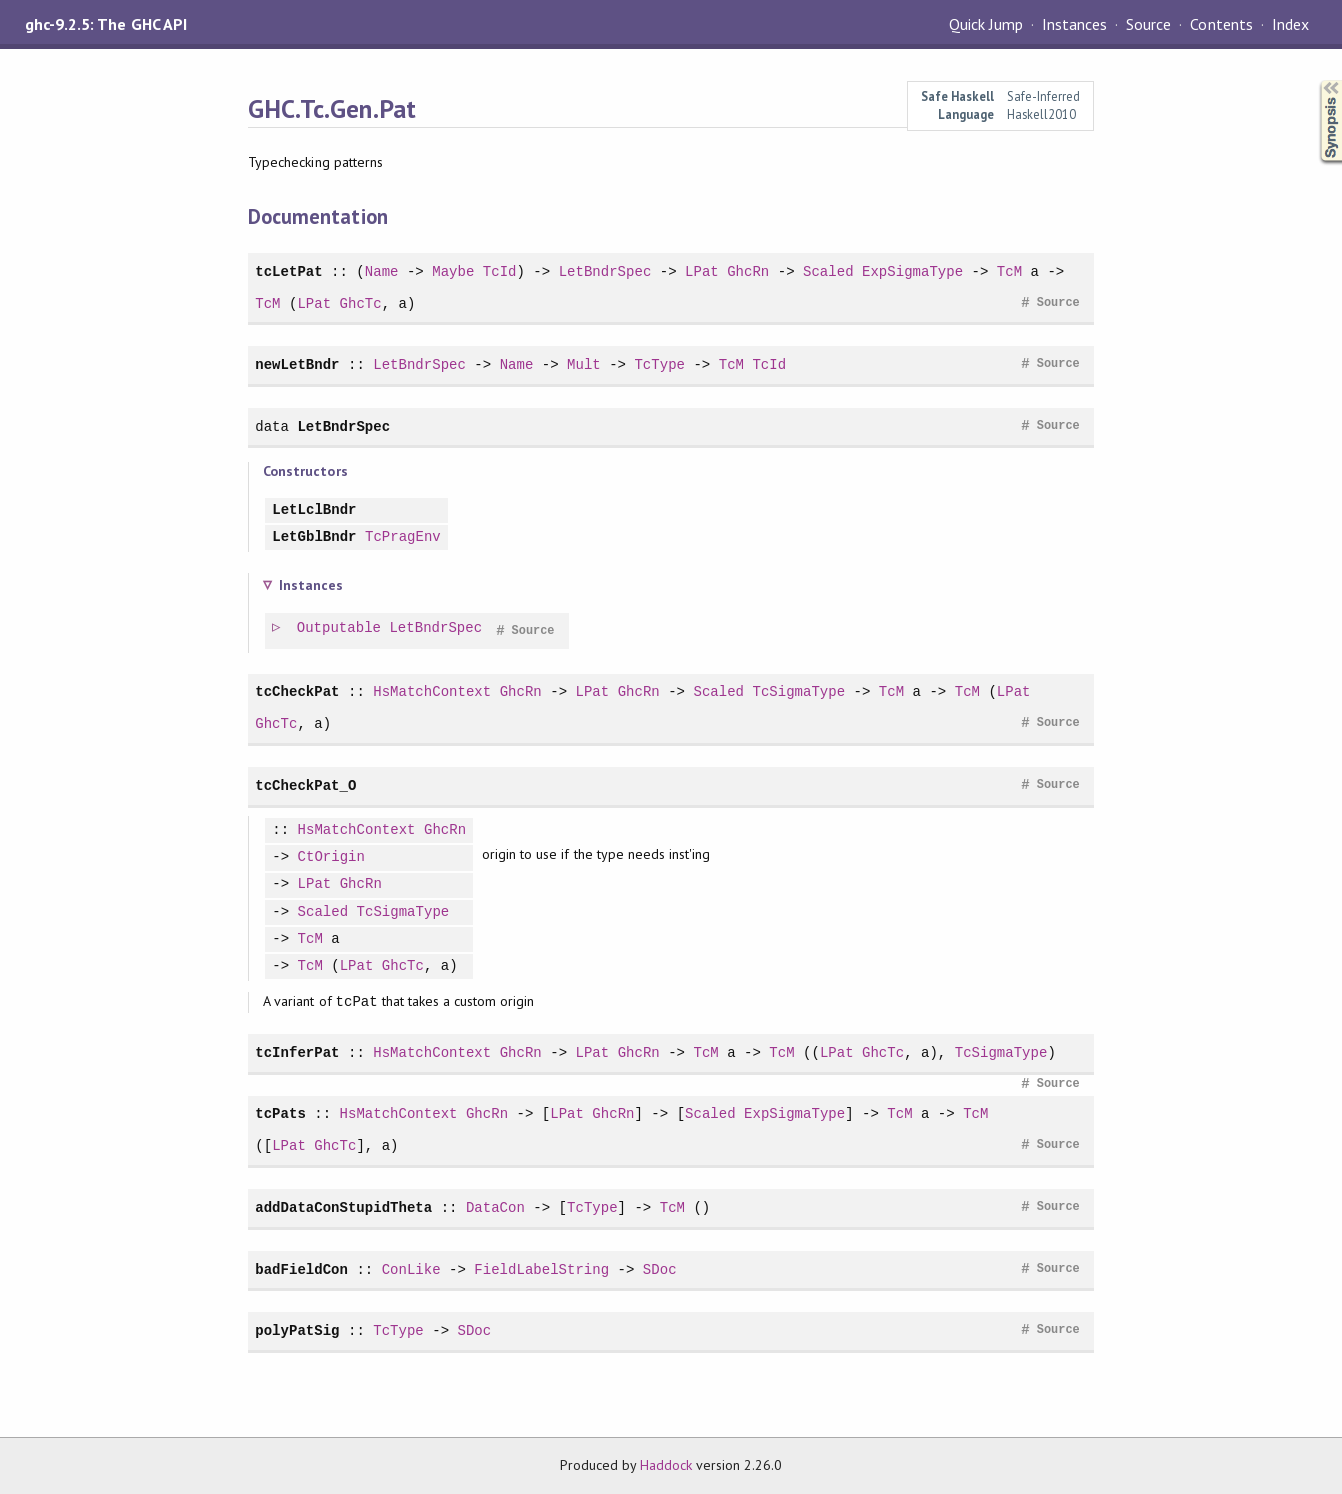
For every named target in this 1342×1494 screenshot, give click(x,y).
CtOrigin (331, 857)
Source (1148, 24)
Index (1290, 24)
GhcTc (361, 303)
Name (382, 271)
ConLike (411, 1269)
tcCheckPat (297, 691)
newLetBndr (297, 364)
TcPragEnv (403, 537)
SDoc (660, 1269)
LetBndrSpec (605, 271)
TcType (659, 364)
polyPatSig (297, 1330)
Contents (1221, 24)
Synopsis (1315, 80)
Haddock (666, 1465)
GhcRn (748, 271)
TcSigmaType (798, 691)
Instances (1074, 24)
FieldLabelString (541, 1269)
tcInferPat (297, 1052)
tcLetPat (288, 271)
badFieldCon (301, 1269)
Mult (584, 364)
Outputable (340, 628)
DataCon (495, 1207)
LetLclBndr (314, 510)
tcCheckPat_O (305, 785)
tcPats (280, 1113)
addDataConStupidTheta (343, 1207)
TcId (500, 271)
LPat (702, 271)
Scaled (828, 271)
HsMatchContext (432, 691)
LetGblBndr (314, 537)
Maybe (453, 271)
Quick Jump (986, 24)
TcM (1009, 271)
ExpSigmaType (912, 271)
